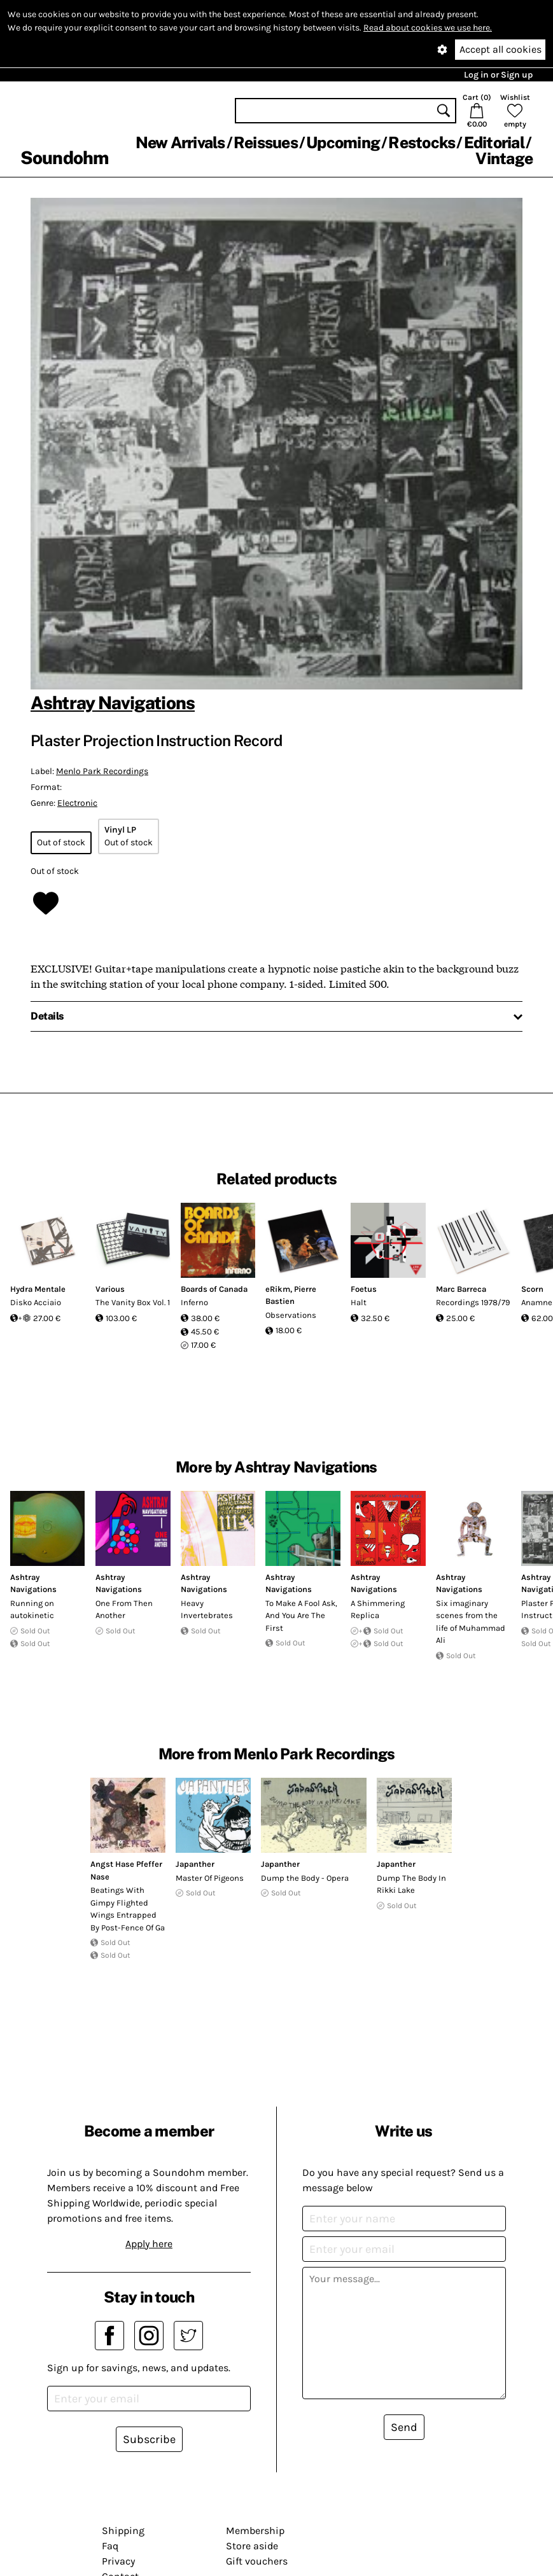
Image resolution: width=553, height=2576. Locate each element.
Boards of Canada (214, 1289)
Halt (359, 1302)
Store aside (252, 2546)
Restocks (421, 142)
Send (404, 2427)
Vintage (504, 158)
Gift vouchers (257, 2561)
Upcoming (343, 142)
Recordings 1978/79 (473, 1302)
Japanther (195, 1864)
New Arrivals (180, 142)
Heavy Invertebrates (207, 1609)
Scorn (532, 1289)
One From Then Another (124, 1609)
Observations (290, 1315)
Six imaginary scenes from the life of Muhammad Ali (470, 1621)
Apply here (148, 2244)
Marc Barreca (461, 1289)
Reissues (266, 142)
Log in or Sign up (498, 74)
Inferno (194, 1302)
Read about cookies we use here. (427, 27)
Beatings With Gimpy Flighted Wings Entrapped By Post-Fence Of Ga (127, 1908)
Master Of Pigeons (210, 1878)
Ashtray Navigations (113, 702)
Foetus (364, 1289)
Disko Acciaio (35, 1302)
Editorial (494, 142)
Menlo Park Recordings (102, 771)
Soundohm (64, 157)
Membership (255, 2530)
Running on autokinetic (32, 1609)
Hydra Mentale (38, 1289)
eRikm (277, 1289)
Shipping (123, 2530)
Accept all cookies (500, 49)
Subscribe (149, 2439)
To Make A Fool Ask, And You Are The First (301, 1615)
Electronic (77, 803)
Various (110, 1289)
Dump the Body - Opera (305, 1878)
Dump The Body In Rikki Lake (411, 1884)
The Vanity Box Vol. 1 (132, 1302)
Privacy (118, 2561)
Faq (110, 2546)
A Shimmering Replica (378, 1609)
